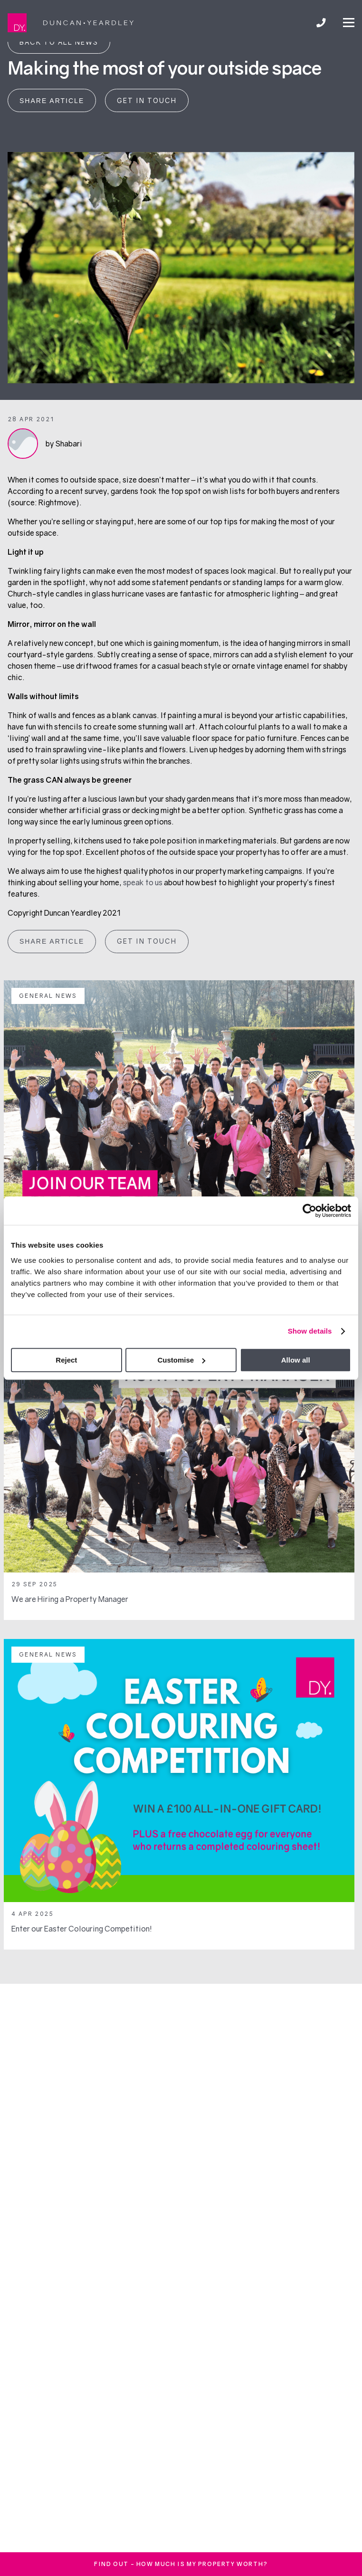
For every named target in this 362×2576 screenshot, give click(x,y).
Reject (66, 1360)
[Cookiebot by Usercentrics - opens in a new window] (309, 1210)
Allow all (295, 1360)
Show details (310, 1331)
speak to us (142, 882)
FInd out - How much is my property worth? (181, 2563)
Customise (181, 1360)
